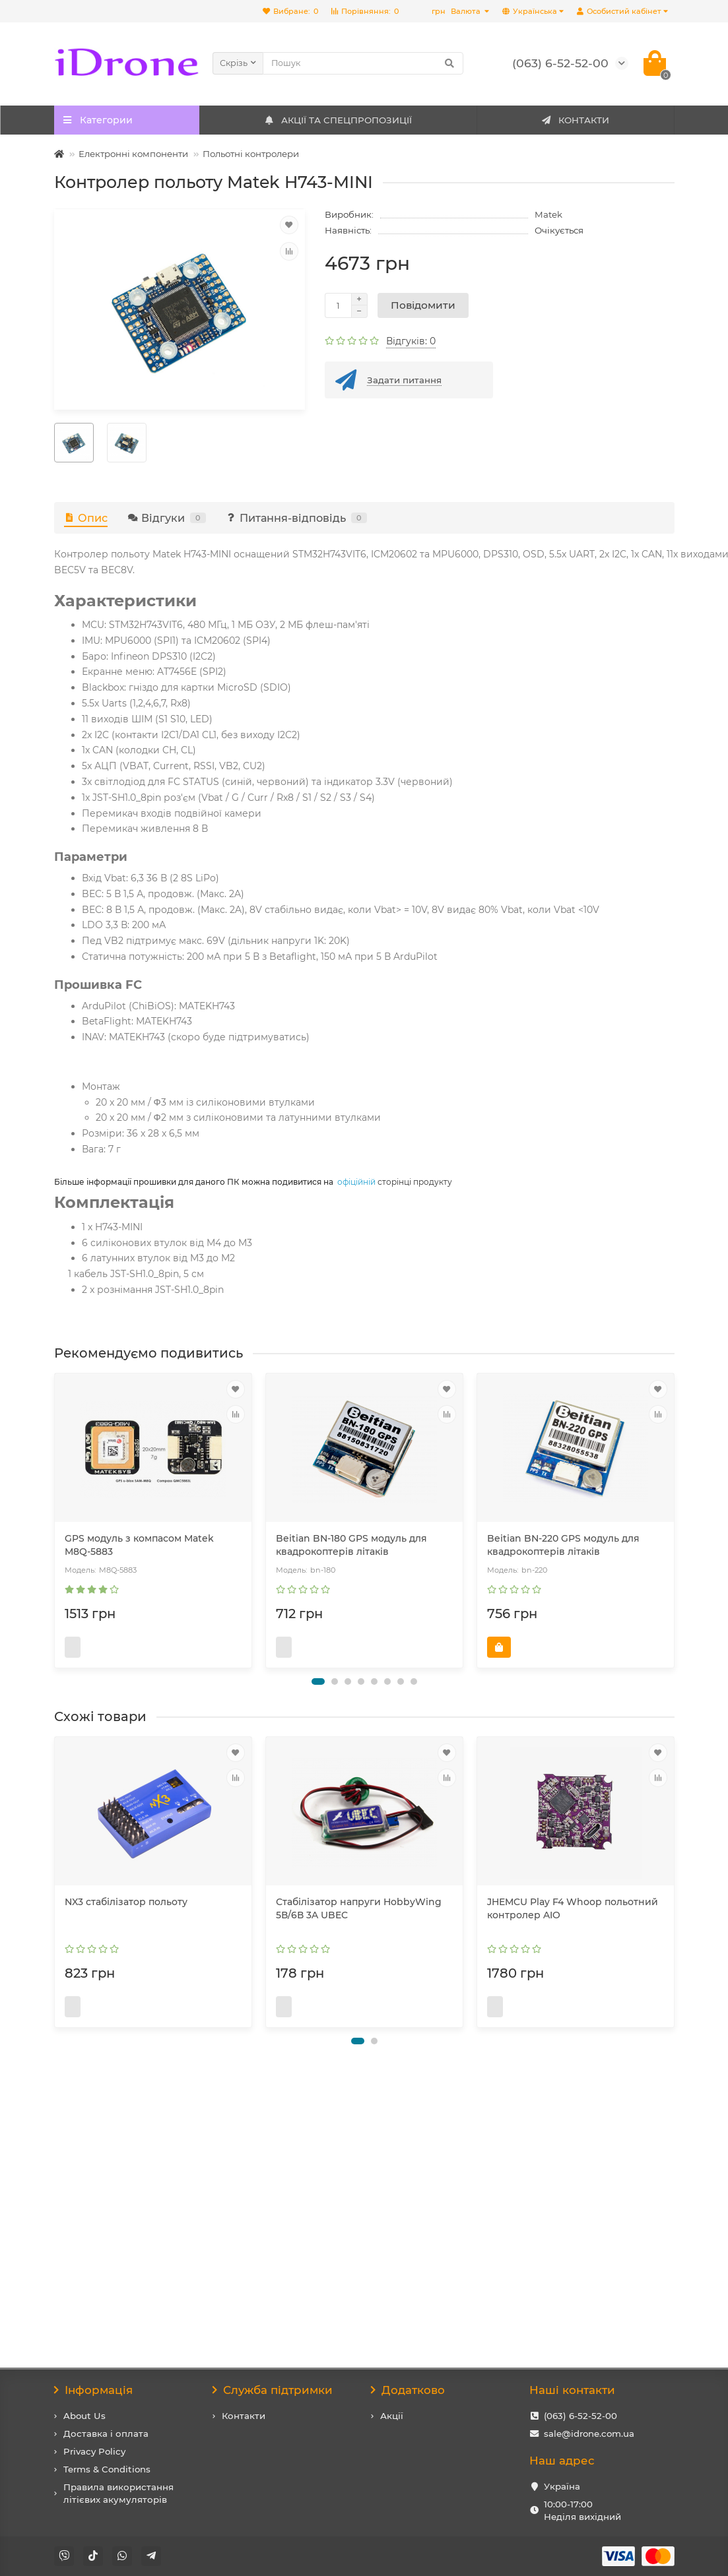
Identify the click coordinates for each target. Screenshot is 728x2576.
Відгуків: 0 (411, 341)
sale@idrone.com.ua (589, 2433)
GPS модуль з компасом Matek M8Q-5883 (139, 1544)
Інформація (93, 2390)
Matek (548, 214)
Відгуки (166, 517)
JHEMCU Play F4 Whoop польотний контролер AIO (572, 1934)
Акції (391, 2415)
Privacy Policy (94, 2451)
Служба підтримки (273, 2390)
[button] (318, 1708)
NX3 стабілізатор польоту (126, 1928)
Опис (86, 517)
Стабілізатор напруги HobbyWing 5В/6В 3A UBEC (359, 1934)
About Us (84, 2415)
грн (457, 11)
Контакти (243, 2415)
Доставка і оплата (106, 2433)
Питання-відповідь (296, 517)
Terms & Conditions (106, 2469)
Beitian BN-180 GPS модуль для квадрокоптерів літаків (351, 1544)
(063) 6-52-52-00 (580, 2415)
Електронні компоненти (133, 153)
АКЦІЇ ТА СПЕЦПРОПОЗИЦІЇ (337, 120)
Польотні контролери (251, 153)
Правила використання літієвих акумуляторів (118, 2493)
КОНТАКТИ (575, 120)
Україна (562, 2486)
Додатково (408, 2390)
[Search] (363, 63)
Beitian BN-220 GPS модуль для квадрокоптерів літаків (563, 1544)
